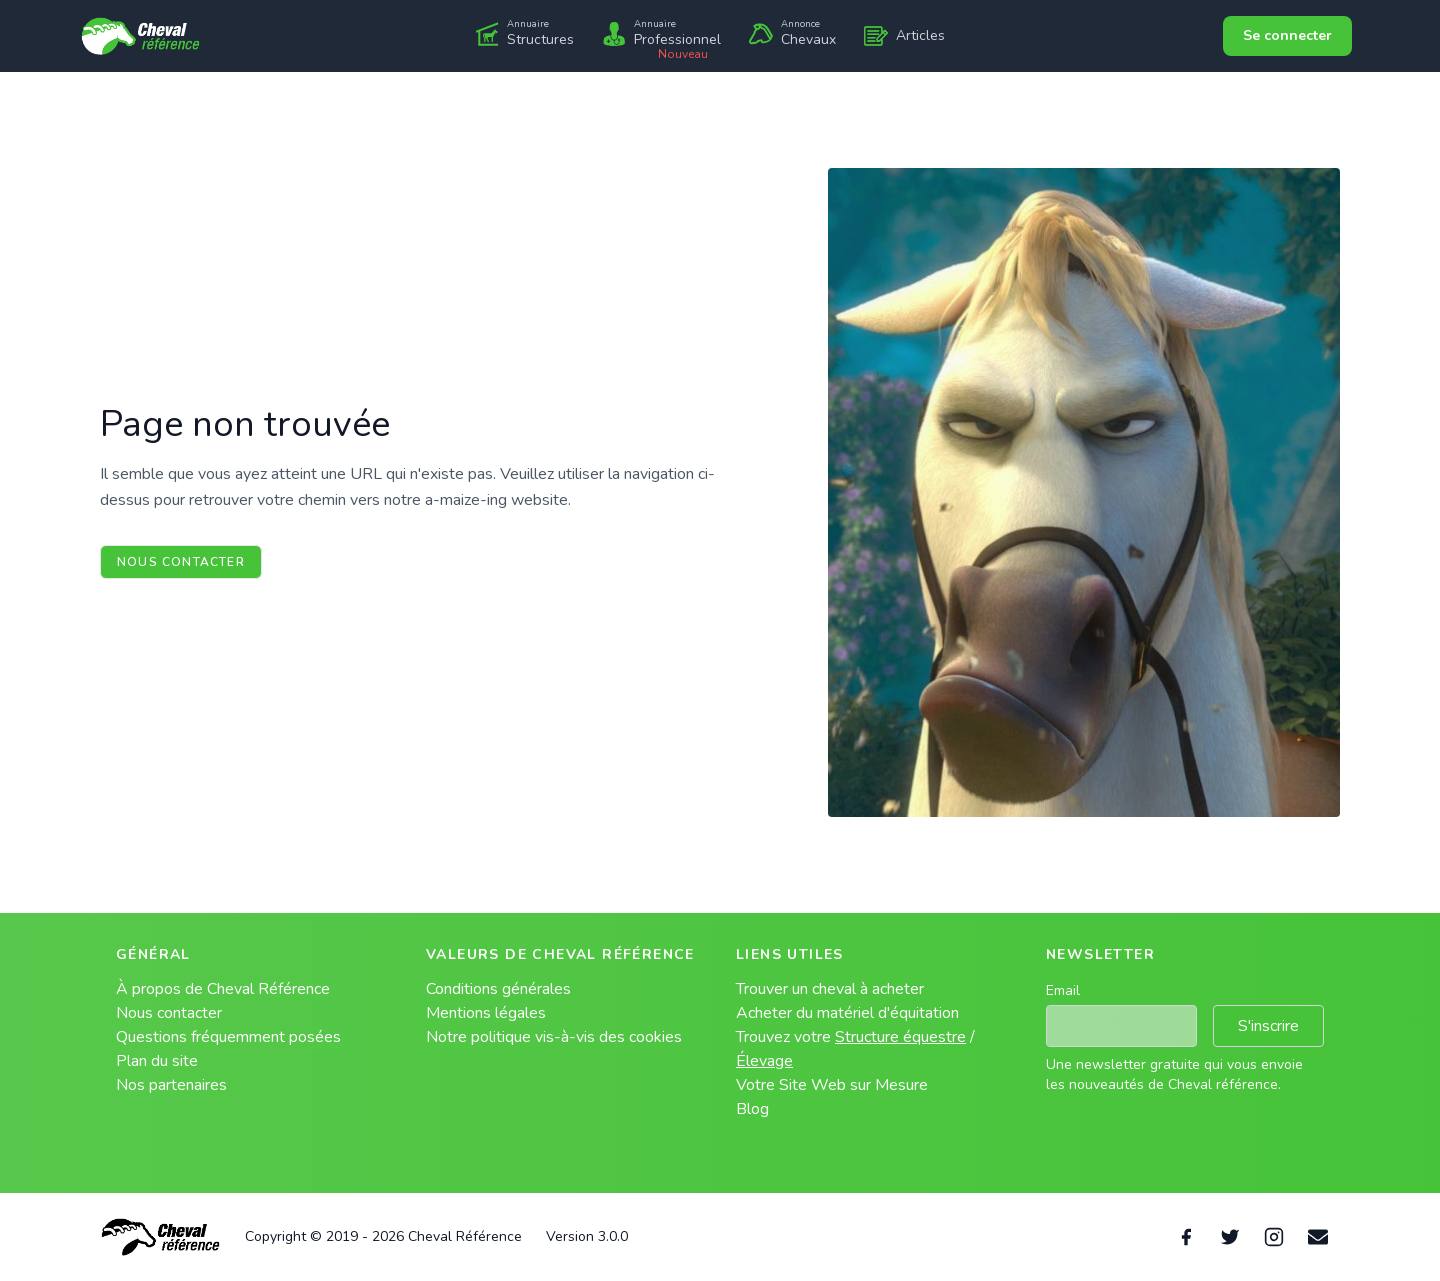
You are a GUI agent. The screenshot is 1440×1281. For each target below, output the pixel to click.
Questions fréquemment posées (228, 1037)
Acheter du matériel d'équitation (847, 1013)
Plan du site (157, 1061)
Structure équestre (900, 1037)
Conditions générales (498, 989)
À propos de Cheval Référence (223, 989)
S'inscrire (1268, 1026)
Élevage (764, 1061)
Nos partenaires (171, 1085)
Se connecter (1287, 35)
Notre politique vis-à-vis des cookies (554, 1037)
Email (1063, 990)
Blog (752, 1109)
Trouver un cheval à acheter (830, 989)
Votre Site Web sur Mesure (832, 1085)
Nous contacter (181, 562)
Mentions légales (486, 1013)
